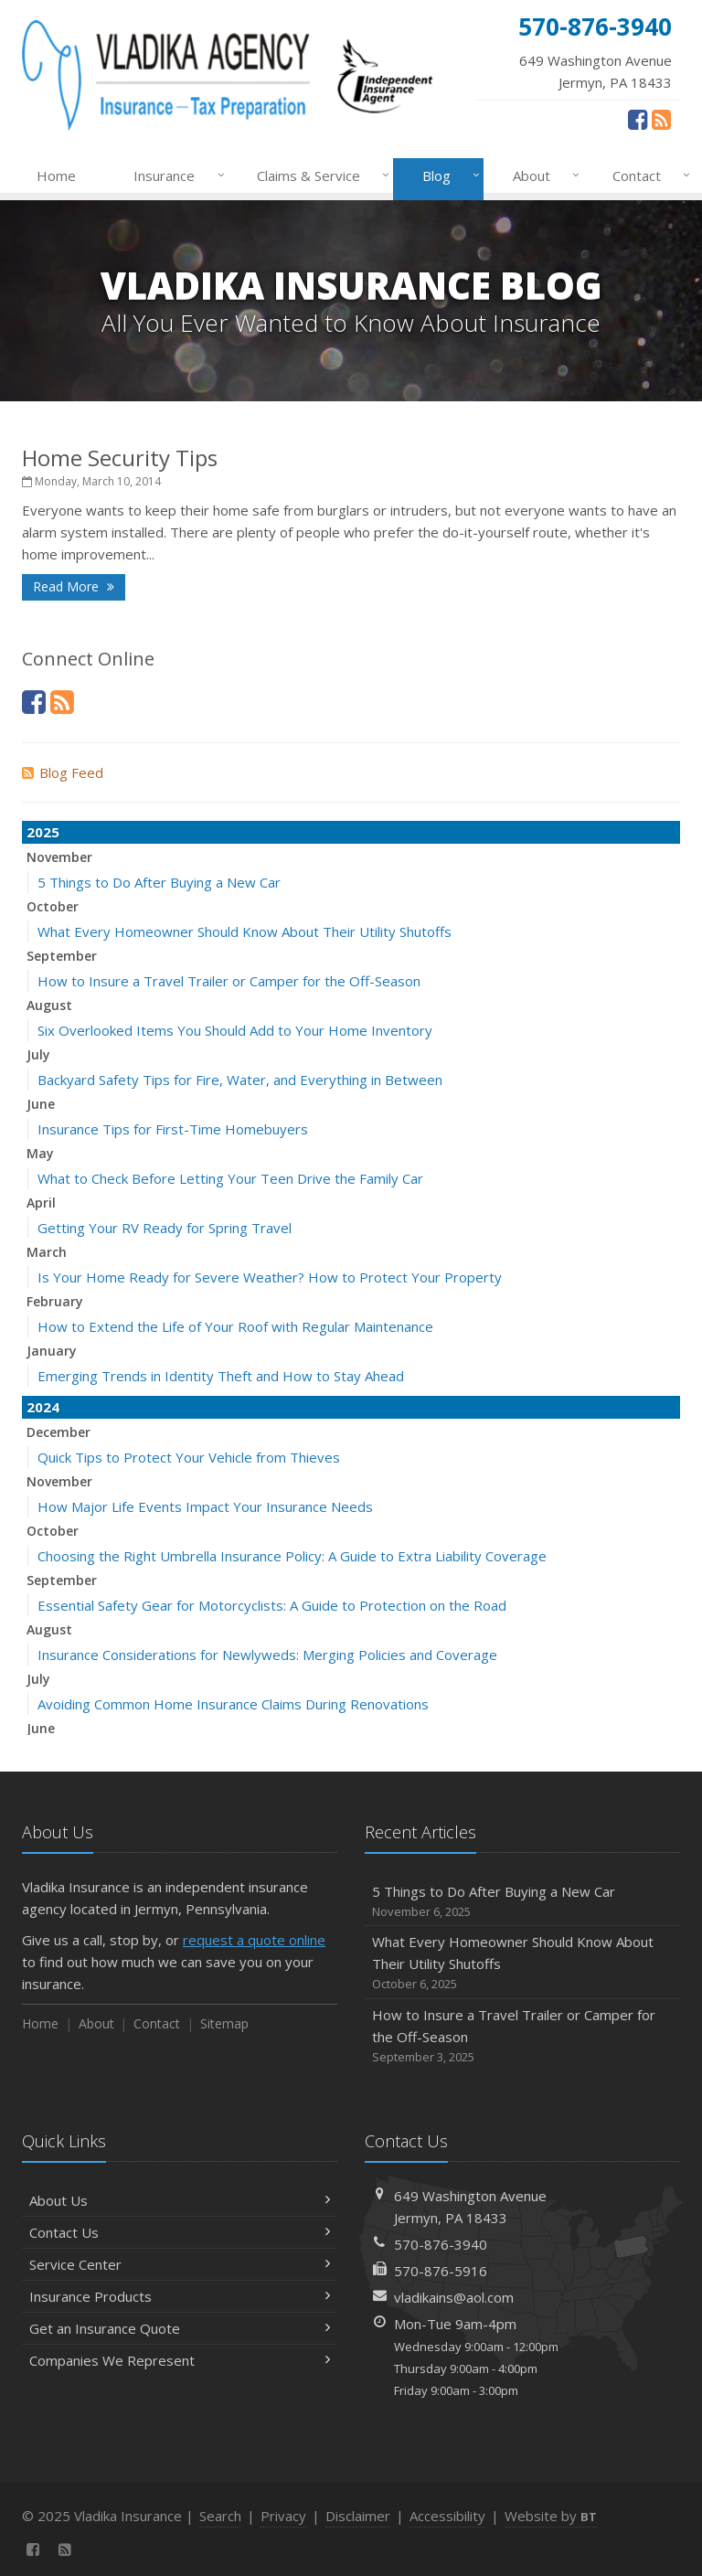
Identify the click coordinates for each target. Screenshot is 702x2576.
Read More (73, 586)
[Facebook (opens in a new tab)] (637, 118)
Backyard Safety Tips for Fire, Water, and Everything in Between (239, 1079)
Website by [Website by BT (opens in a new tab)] (551, 2516)
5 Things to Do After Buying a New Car (159, 882)
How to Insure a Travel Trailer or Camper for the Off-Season (228, 981)
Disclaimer (357, 2516)
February (55, 1301)
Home (56, 175)
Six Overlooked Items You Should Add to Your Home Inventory (234, 1030)
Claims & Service (319, 175)
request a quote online (254, 1940)
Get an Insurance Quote (179, 2328)
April (41, 1202)
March (47, 1252)
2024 (43, 1407)
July (38, 1054)
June (41, 1103)
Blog (447, 175)
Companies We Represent (179, 2360)
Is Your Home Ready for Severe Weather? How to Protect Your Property (269, 1277)
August (49, 1005)
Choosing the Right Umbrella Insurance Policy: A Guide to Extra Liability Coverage (292, 1556)
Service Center (179, 2264)
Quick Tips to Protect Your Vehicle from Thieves (188, 1457)
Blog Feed (62, 772)
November (59, 857)
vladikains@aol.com (454, 2297)
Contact (647, 175)
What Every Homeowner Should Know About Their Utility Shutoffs (244, 931)
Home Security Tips (120, 457)
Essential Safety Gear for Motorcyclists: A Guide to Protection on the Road (271, 1605)
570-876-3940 (440, 2244)
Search (220, 2516)
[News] (661, 118)
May (40, 1153)
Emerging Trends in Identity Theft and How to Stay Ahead (220, 1376)
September (62, 955)
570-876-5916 (440, 2271)
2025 (43, 832)
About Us (179, 2200)
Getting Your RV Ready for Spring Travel (164, 1228)
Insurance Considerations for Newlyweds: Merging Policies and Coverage (267, 1654)
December (58, 1432)
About (542, 175)
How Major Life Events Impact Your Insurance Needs (205, 1506)
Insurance (175, 175)
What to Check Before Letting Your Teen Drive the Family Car (230, 1178)
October (53, 906)
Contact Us (179, 2232)
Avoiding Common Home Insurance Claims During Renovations (233, 1704)
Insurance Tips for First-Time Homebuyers (172, 1129)
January (52, 1350)
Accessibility (447, 2516)
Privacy (283, 2516)
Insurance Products (179, 2296)
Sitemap (224, 2023)
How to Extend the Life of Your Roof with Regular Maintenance (235, 1326)
